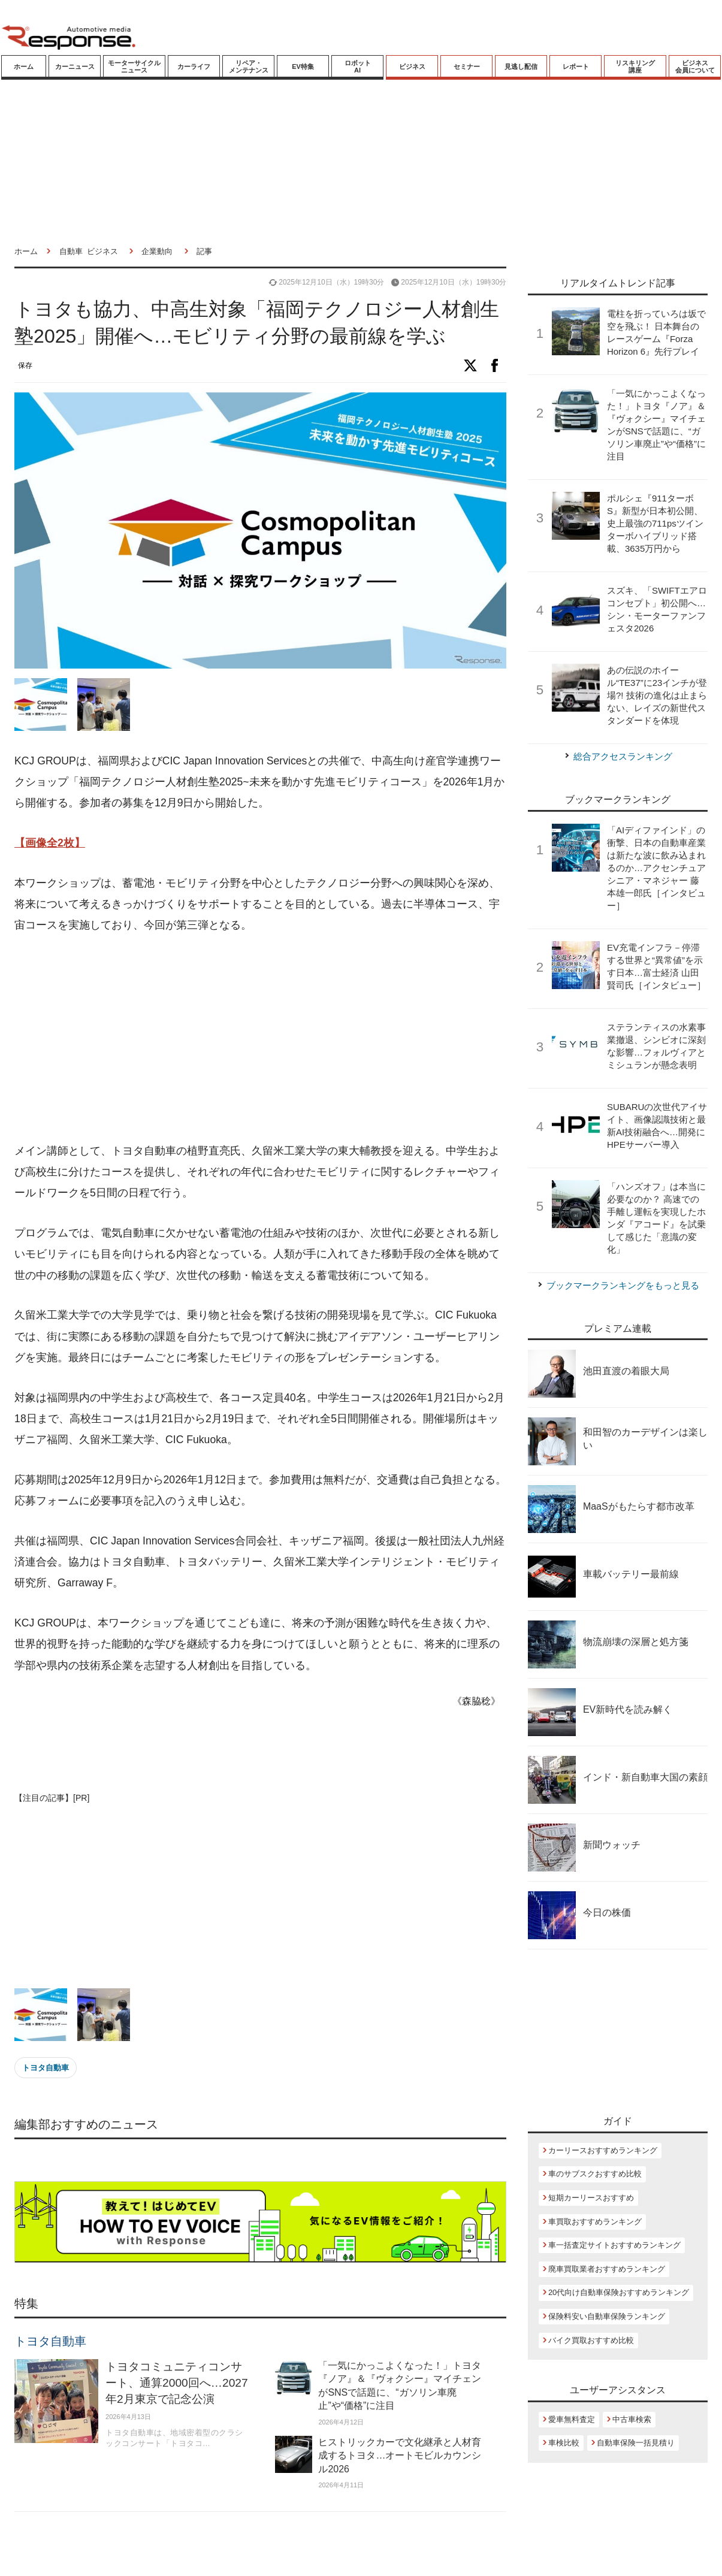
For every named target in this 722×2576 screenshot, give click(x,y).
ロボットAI (358, 66)
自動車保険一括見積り (636, 2442)
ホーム (24, 66)
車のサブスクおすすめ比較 (595, 2173)
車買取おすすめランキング (595, 2221)
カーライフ (193, 66)
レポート (576, 66)
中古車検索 (631, 2419)
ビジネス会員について (695, 66)
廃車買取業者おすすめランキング (606, 2268)
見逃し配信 (521, 66)
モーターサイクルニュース (134, 66)
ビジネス (412, 66)
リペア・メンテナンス (248, 66)
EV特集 (303, 66)
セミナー (467, 66)
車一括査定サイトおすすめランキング (614, 2245)
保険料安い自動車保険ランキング (606, 2316)
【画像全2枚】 (49, 843)
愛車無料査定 (571, 2419)
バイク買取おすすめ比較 (591, 2340)
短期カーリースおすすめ (591, 2197)
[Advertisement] (236, 1039)
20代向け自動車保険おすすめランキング (618, 2292)
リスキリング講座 (635, 66)
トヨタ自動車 (45, 2067)
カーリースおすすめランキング (602, 2150)
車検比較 (563, 2442)
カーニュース (75, 66)
